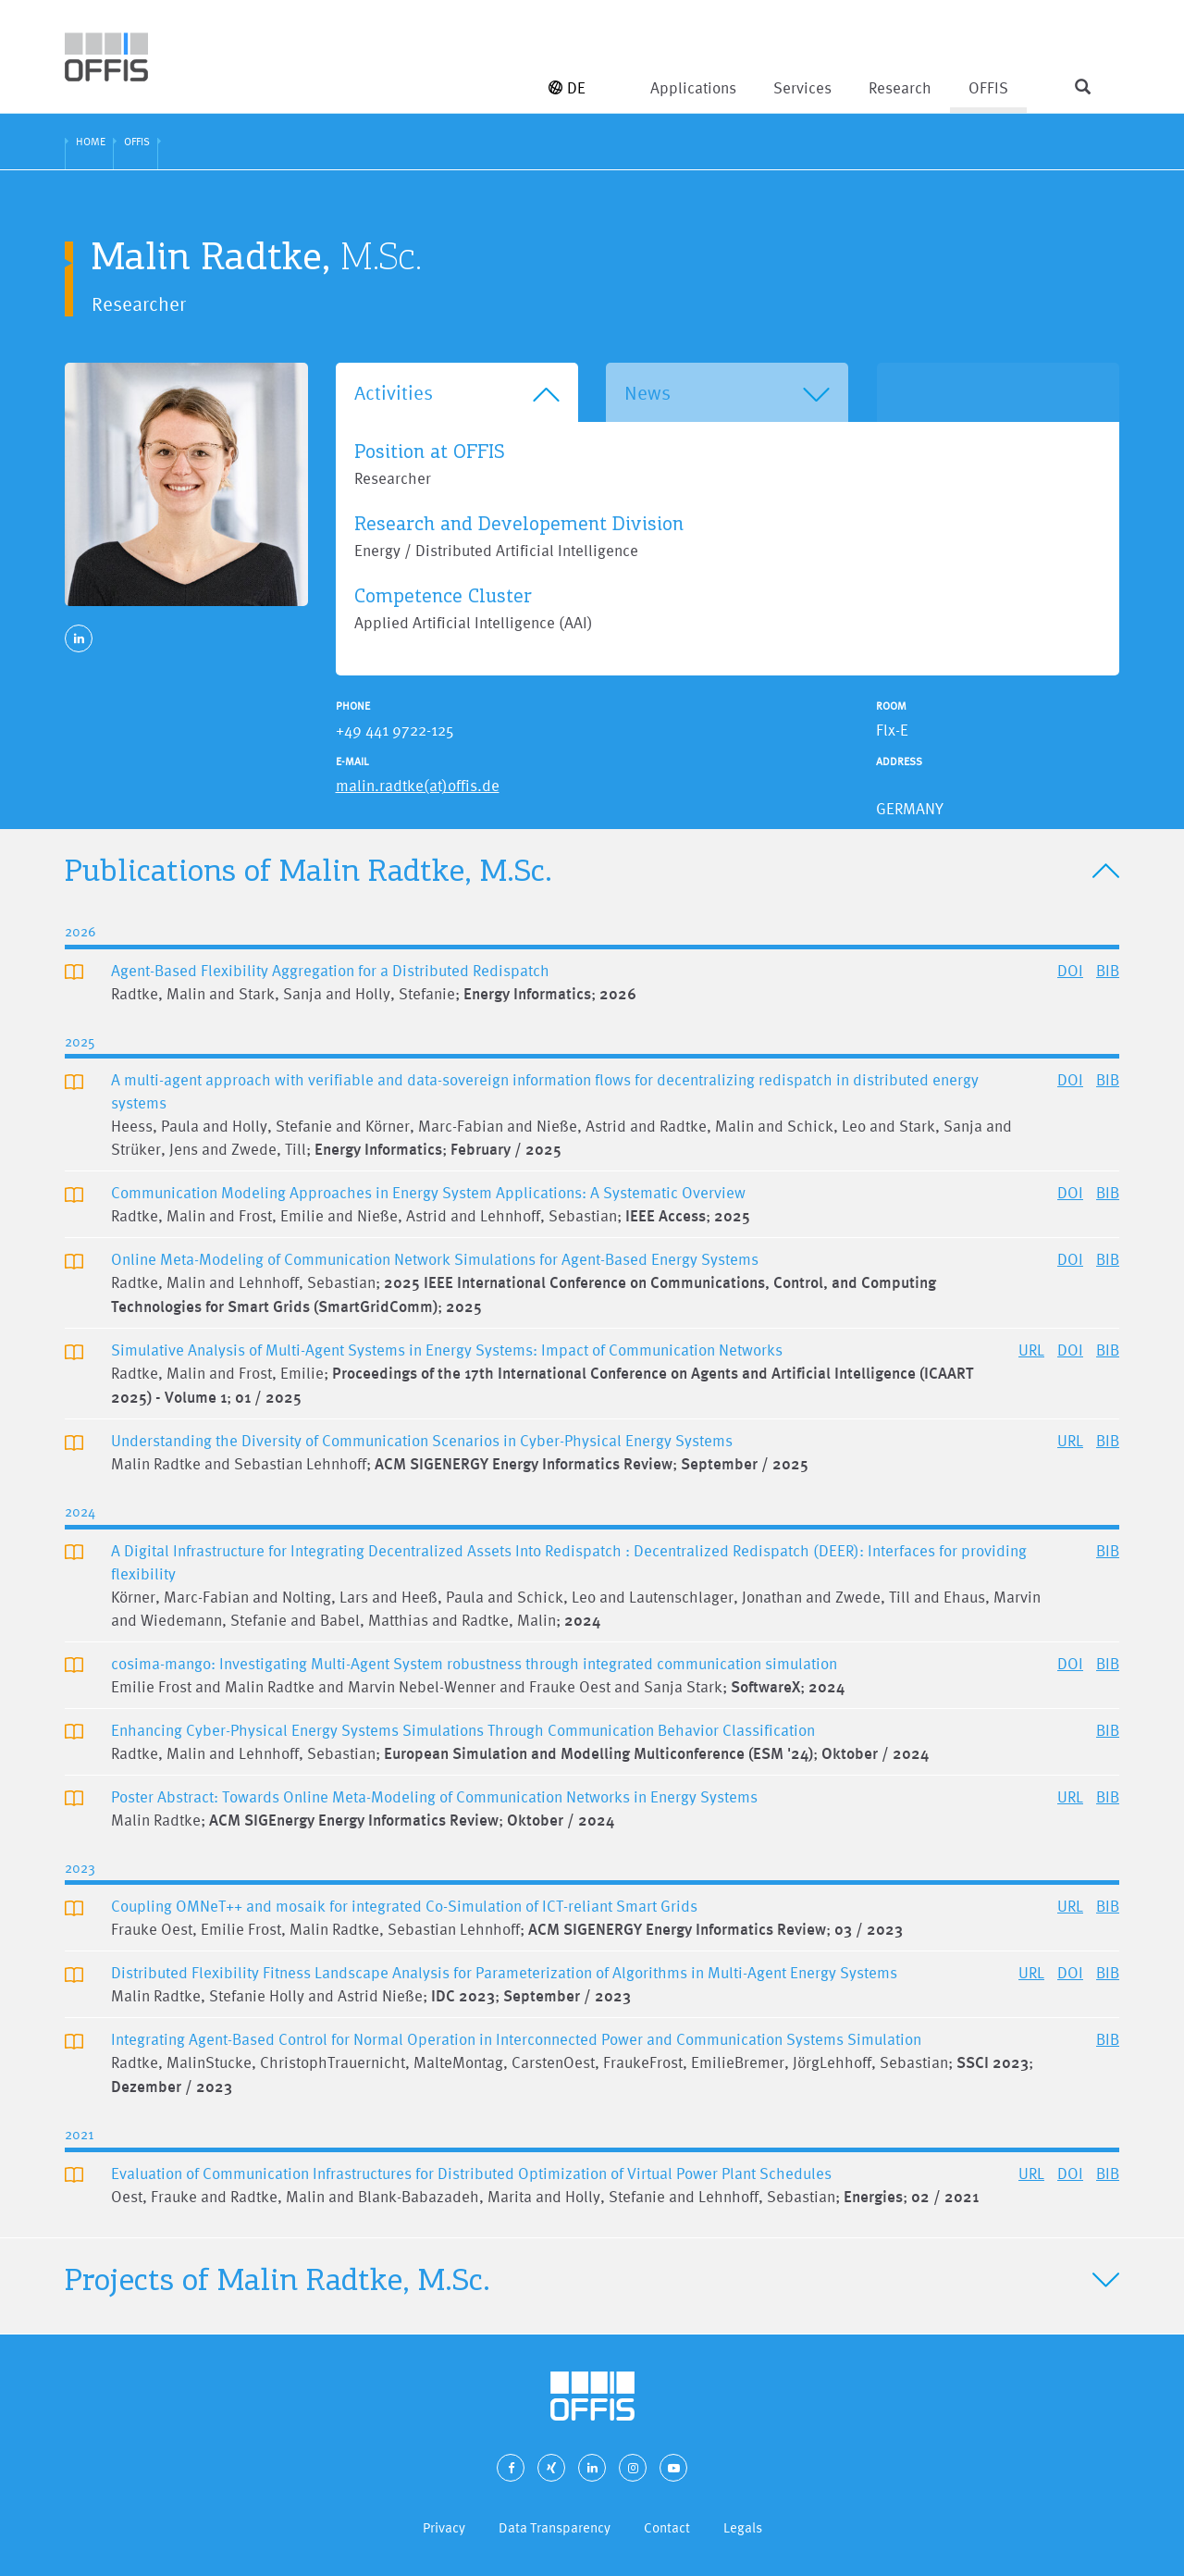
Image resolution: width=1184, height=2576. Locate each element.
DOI (1070, 970)
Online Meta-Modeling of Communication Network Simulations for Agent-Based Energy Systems (434, 1259)
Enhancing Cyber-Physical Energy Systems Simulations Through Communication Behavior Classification (463, 1730)
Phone (353, 706)
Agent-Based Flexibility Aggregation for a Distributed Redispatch (330, 970)
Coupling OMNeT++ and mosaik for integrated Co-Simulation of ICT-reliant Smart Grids (404, 1905)
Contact (667, 2527)
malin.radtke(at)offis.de (418, 785)
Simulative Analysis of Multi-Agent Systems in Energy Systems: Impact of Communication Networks (447, 1349)
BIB (1107, 970)
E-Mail (352, 761)
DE (567, 87)
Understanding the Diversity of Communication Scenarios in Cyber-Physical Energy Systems (422, 1440)
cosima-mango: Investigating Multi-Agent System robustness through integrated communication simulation (474, 1663)
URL (1031, 1349)
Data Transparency (554, 2527)
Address (899, 761)
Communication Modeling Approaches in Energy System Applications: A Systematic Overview (428, 1192)
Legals (742, 2527)
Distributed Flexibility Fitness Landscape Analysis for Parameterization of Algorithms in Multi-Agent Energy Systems (504, 1972)
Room (891, 706)
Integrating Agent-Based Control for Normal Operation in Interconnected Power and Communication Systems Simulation (516, 2039)
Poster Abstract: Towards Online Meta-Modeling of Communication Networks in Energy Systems (434, 1796)
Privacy (444, 2527)
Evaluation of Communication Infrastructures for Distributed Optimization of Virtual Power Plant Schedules (471, 2173)
